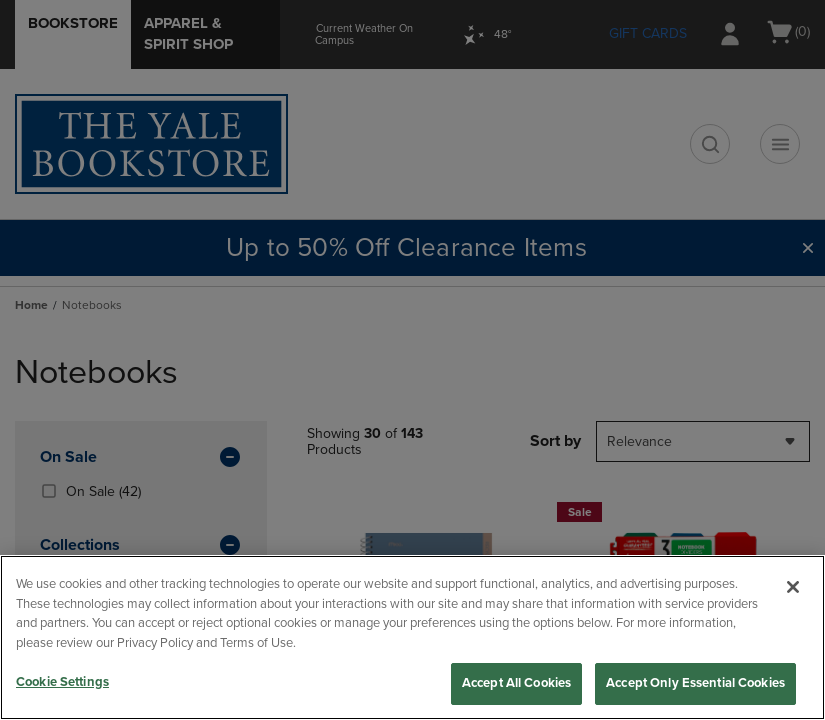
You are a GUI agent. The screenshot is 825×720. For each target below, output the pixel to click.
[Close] (793, 587)
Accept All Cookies (516, 683)
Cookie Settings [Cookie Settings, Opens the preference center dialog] (62, 682)
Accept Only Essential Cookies (695, 683)
